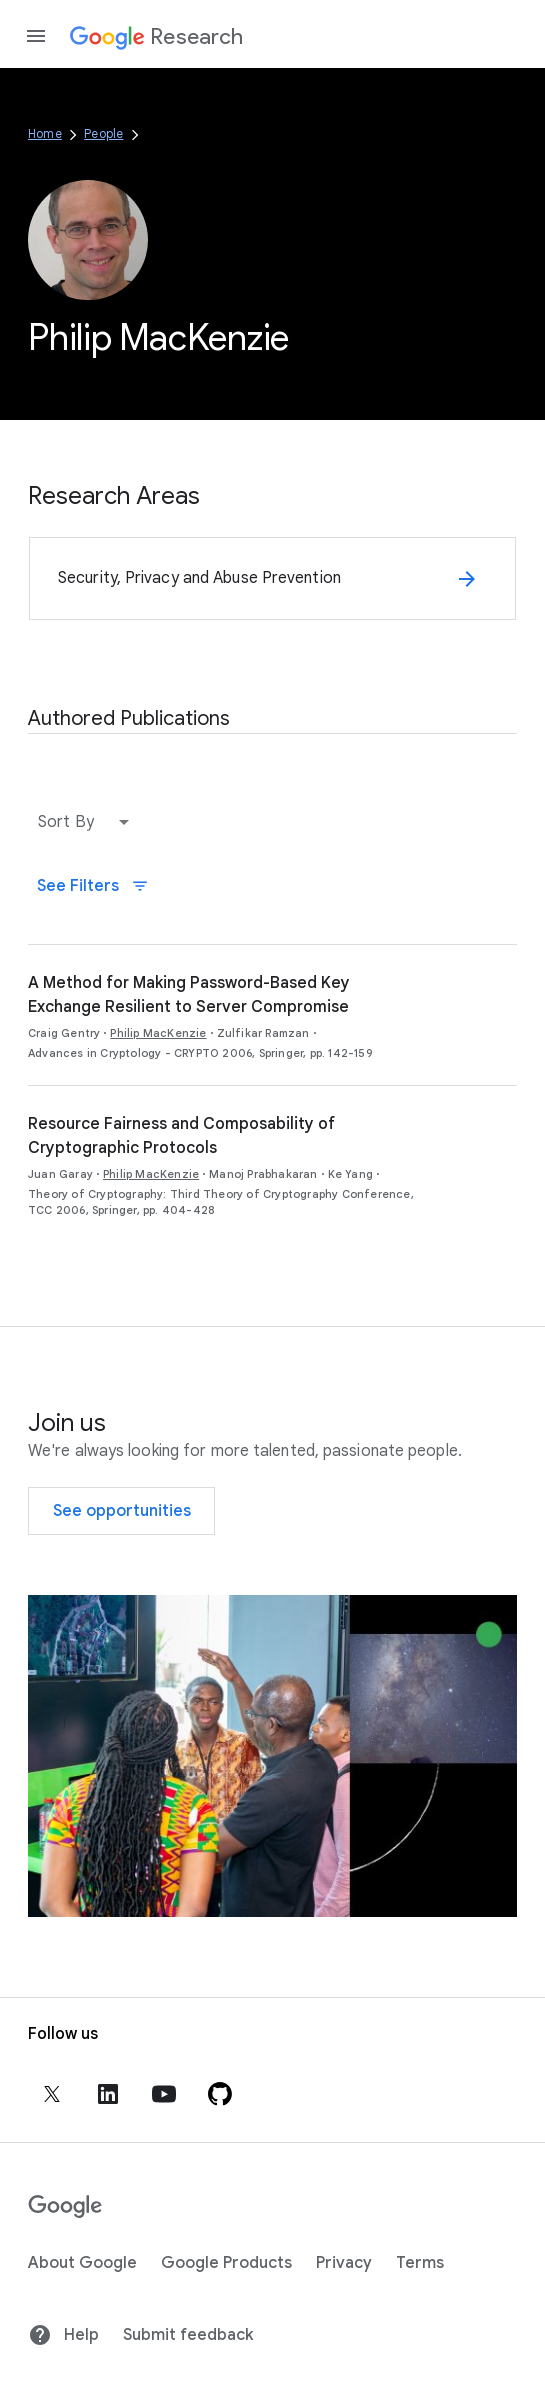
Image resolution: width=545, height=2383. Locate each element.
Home (45, 133)
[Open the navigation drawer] (36, 36)
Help (63, 2335)
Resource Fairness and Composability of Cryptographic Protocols (181, 1136)
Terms (420, 2263)
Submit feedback (188, 2335)
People (103, 133)
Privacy (344, 2263)
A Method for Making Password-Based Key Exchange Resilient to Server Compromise (189, 995)
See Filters (93, 886)
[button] (88, 822)
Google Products (226, 2263)
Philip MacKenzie (158, 1033)
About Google (82, 2263)
